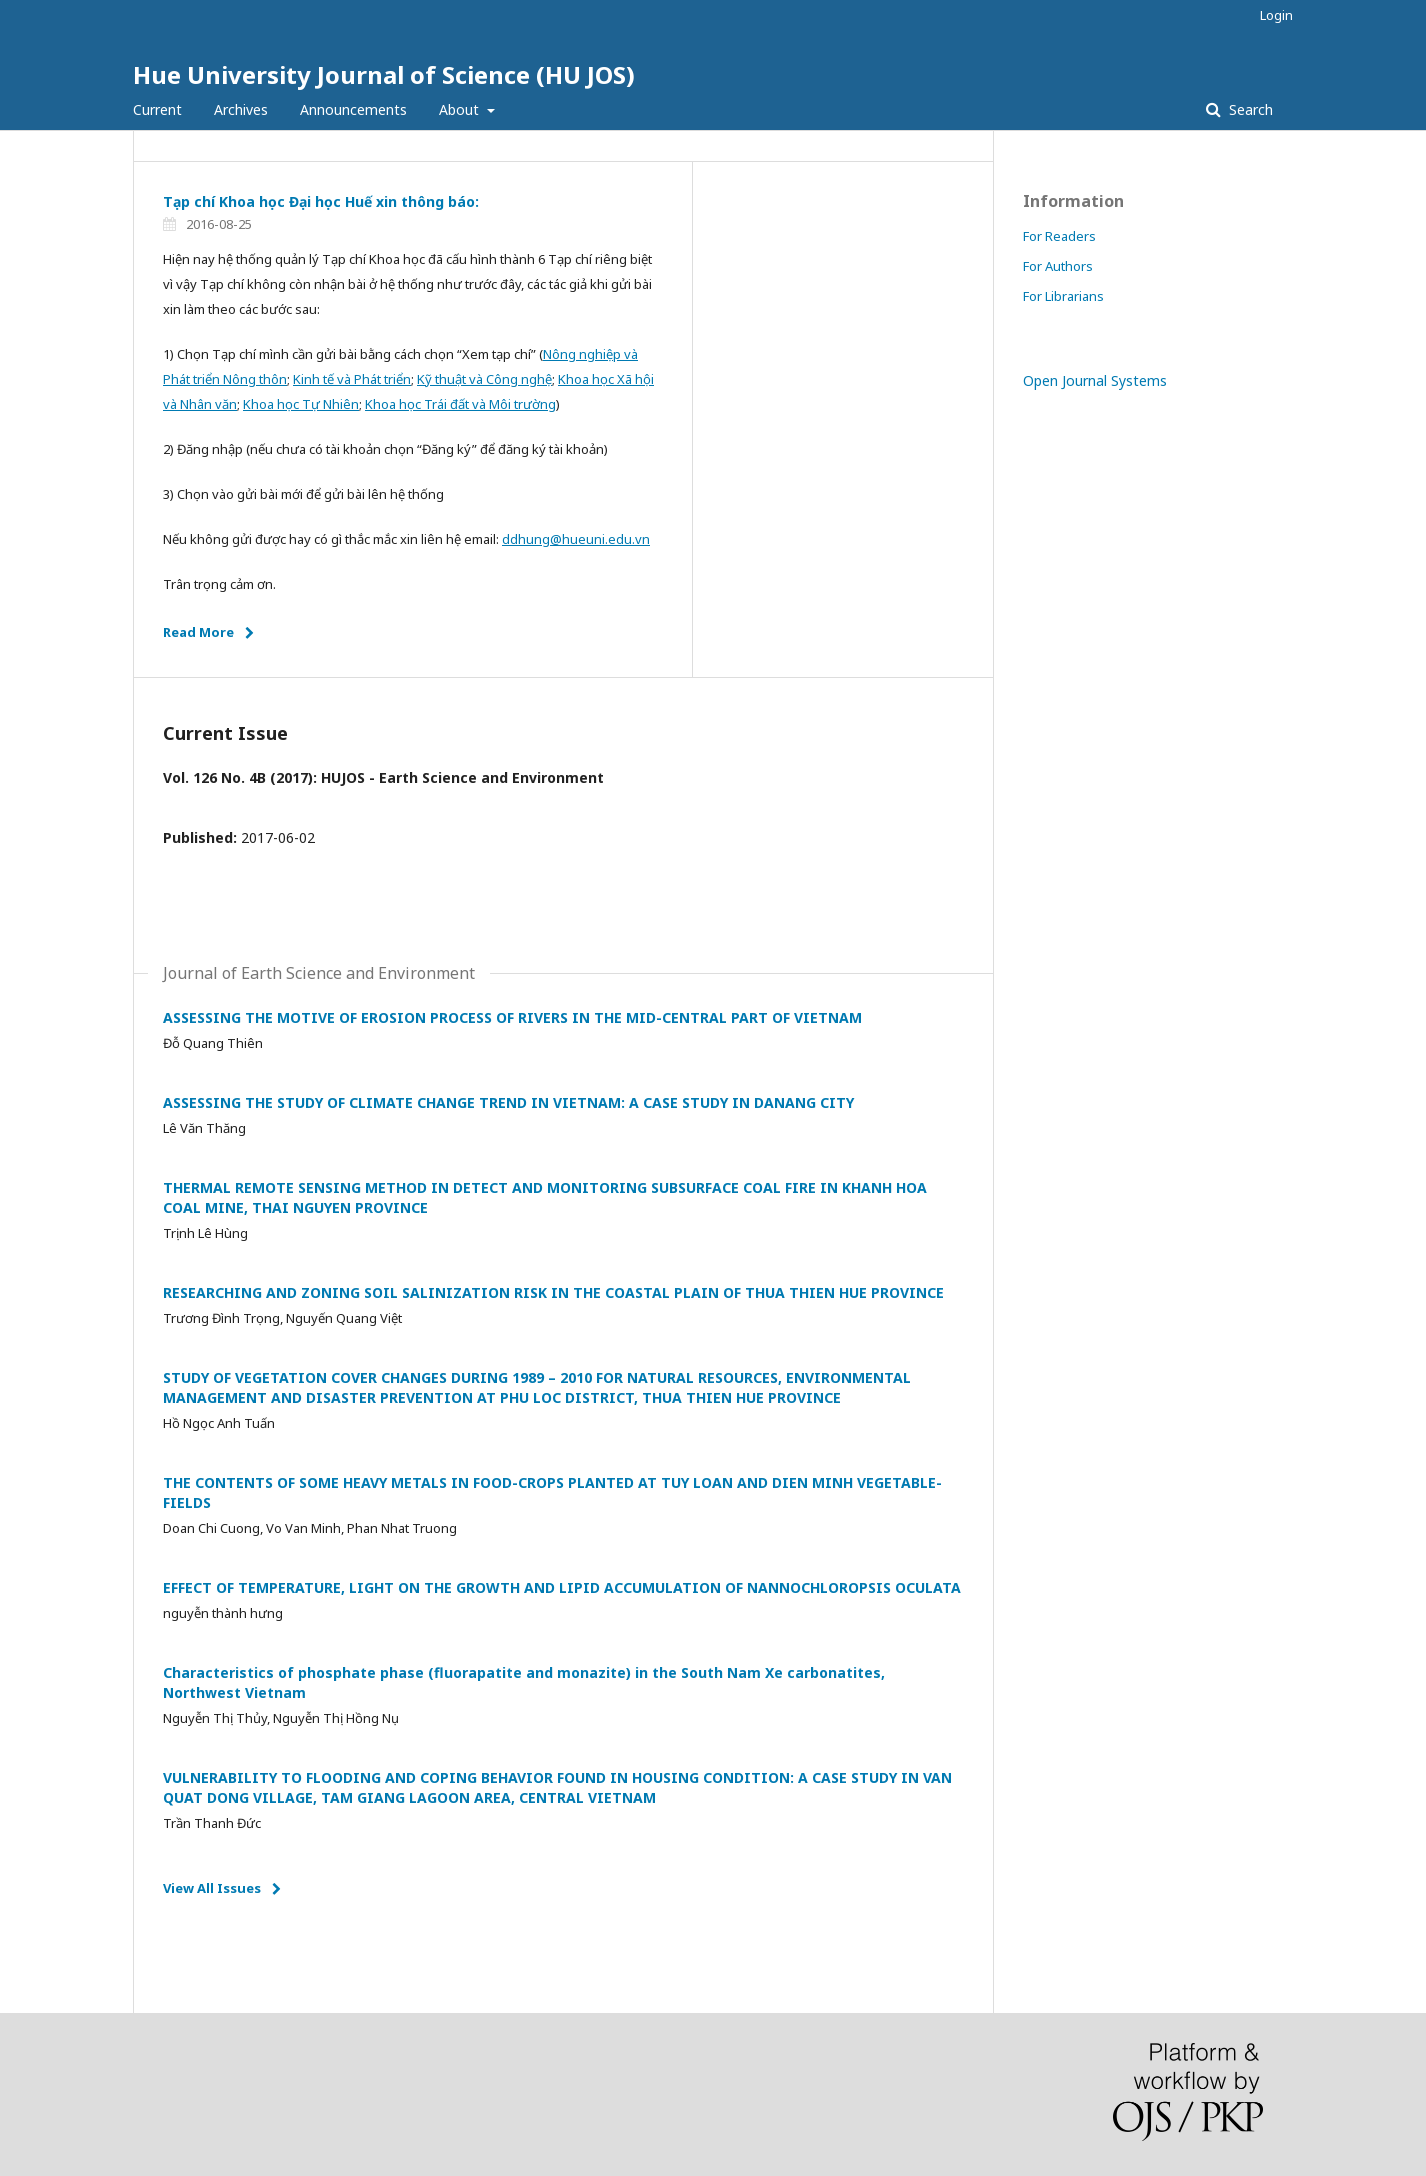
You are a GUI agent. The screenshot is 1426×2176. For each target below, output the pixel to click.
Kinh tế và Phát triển (352, 379)
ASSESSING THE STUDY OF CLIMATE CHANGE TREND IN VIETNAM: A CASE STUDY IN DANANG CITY (508, 1102)
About (461, 109)
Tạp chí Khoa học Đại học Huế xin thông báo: (321, 201)
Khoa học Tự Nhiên (301, 404)
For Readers (1059, 236)
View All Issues (212, 1888)
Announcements (353, 109)
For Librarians (1063, 296)
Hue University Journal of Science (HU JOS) (384, 74)
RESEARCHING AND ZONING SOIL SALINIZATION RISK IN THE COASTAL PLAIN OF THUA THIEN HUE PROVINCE (553, 1292)
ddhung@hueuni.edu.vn (576, 539)
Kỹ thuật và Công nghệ (484, 379)
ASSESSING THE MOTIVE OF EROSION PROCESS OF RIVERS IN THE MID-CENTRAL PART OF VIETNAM (512, 1017)
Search (1249, 109)
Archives (241, 109)
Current (157, 109)
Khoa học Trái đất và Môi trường (460, 404)
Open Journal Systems (1095, 380)
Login (1276, 15)
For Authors (1058, 266)
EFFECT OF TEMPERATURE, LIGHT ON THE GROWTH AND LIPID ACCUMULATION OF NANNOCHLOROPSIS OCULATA (562, 1587)
